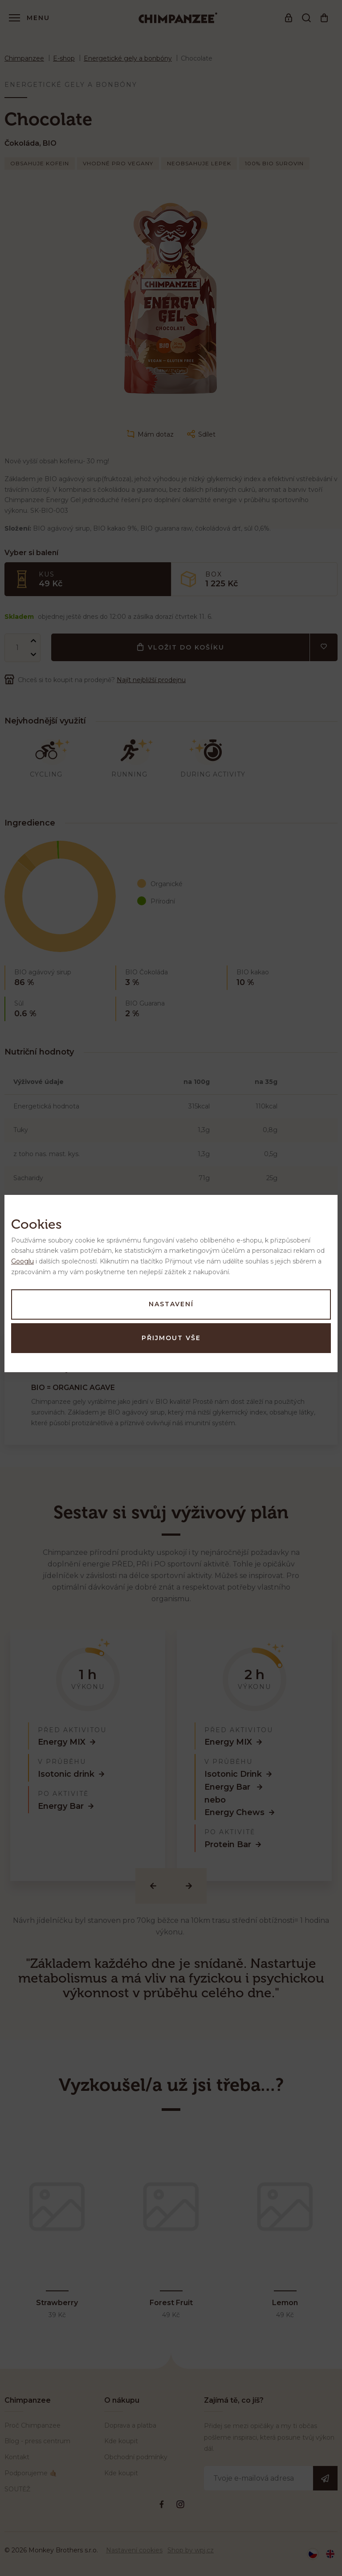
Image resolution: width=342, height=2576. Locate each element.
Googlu (22, 1261)
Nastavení (171, 1304)
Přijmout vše (171, 1338)
